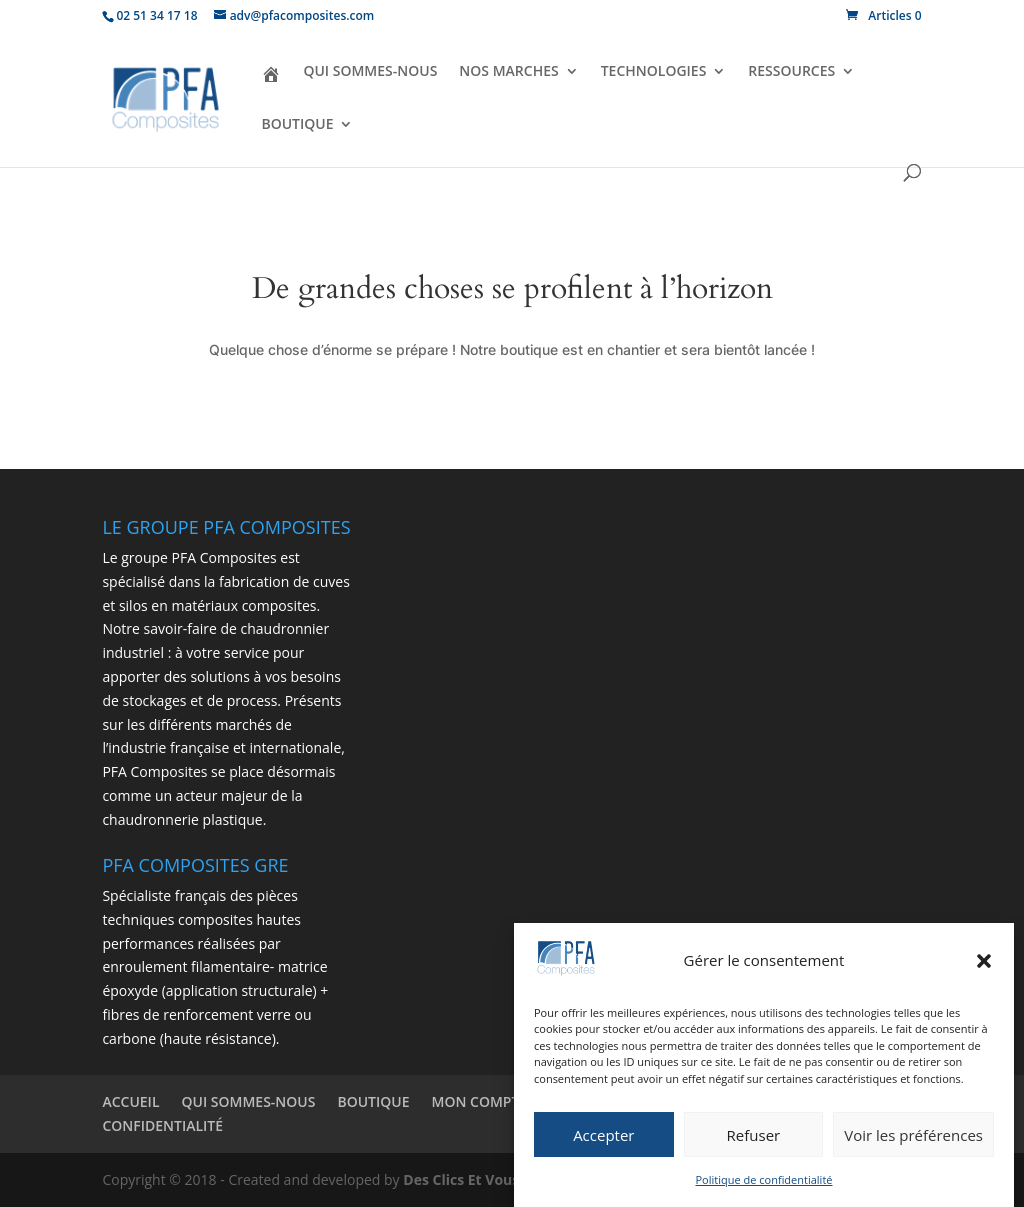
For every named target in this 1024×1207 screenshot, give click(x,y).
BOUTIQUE (297, 125)
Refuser (754, 1135)
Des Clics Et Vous (461, 1179)
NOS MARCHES (508, 72)
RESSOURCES (791, 72)
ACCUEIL (130, 1101)
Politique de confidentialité (764, 1180)
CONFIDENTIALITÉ (162, 1125)
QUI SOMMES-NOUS (370, 72)
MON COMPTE (480, 1101)
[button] (984, 962)
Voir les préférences (913, 1135)
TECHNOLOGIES (654, 72)
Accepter (603, 1135)
